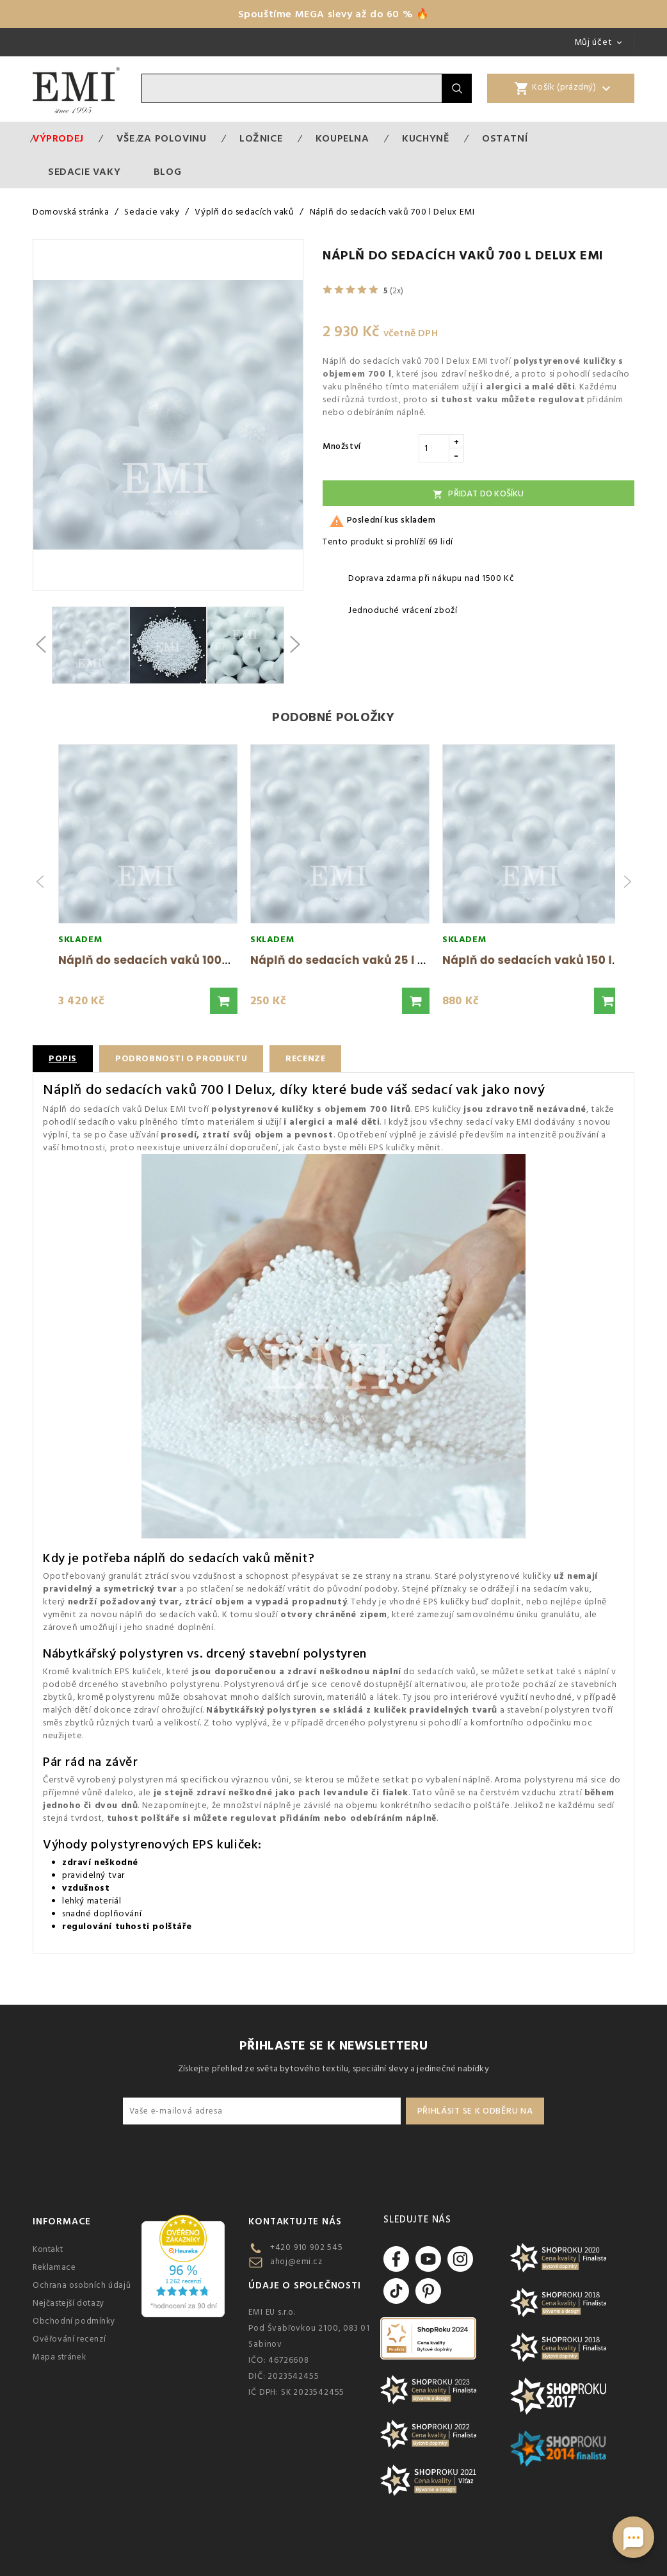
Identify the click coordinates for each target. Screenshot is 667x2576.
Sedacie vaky (84, 172)
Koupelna (342, 138)
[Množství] (434, 448)
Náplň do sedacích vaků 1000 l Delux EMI (176, 960)
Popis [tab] (63, 1058)
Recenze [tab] (309, 1058)
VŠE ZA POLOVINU (161, 138)
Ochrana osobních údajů (82, 2285)
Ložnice (260, 138)
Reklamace (54, 2267)
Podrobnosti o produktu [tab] (182, 1058)
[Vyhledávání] (291, 88)
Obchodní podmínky (74, 2321)
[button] (223, 1001)
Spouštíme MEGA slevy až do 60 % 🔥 (334, 14)
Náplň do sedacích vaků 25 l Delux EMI (361, 960)
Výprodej (58, 138)
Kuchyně (425, 138)
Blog (167, 172)
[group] (148, 882)
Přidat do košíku (478, 493)
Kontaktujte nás (294, 2221)
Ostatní (504, 138)
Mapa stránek (59, 2357)
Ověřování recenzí (69, 2339)
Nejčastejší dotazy (68, 2303)
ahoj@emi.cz (296, 2261)
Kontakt (48, 2249)
